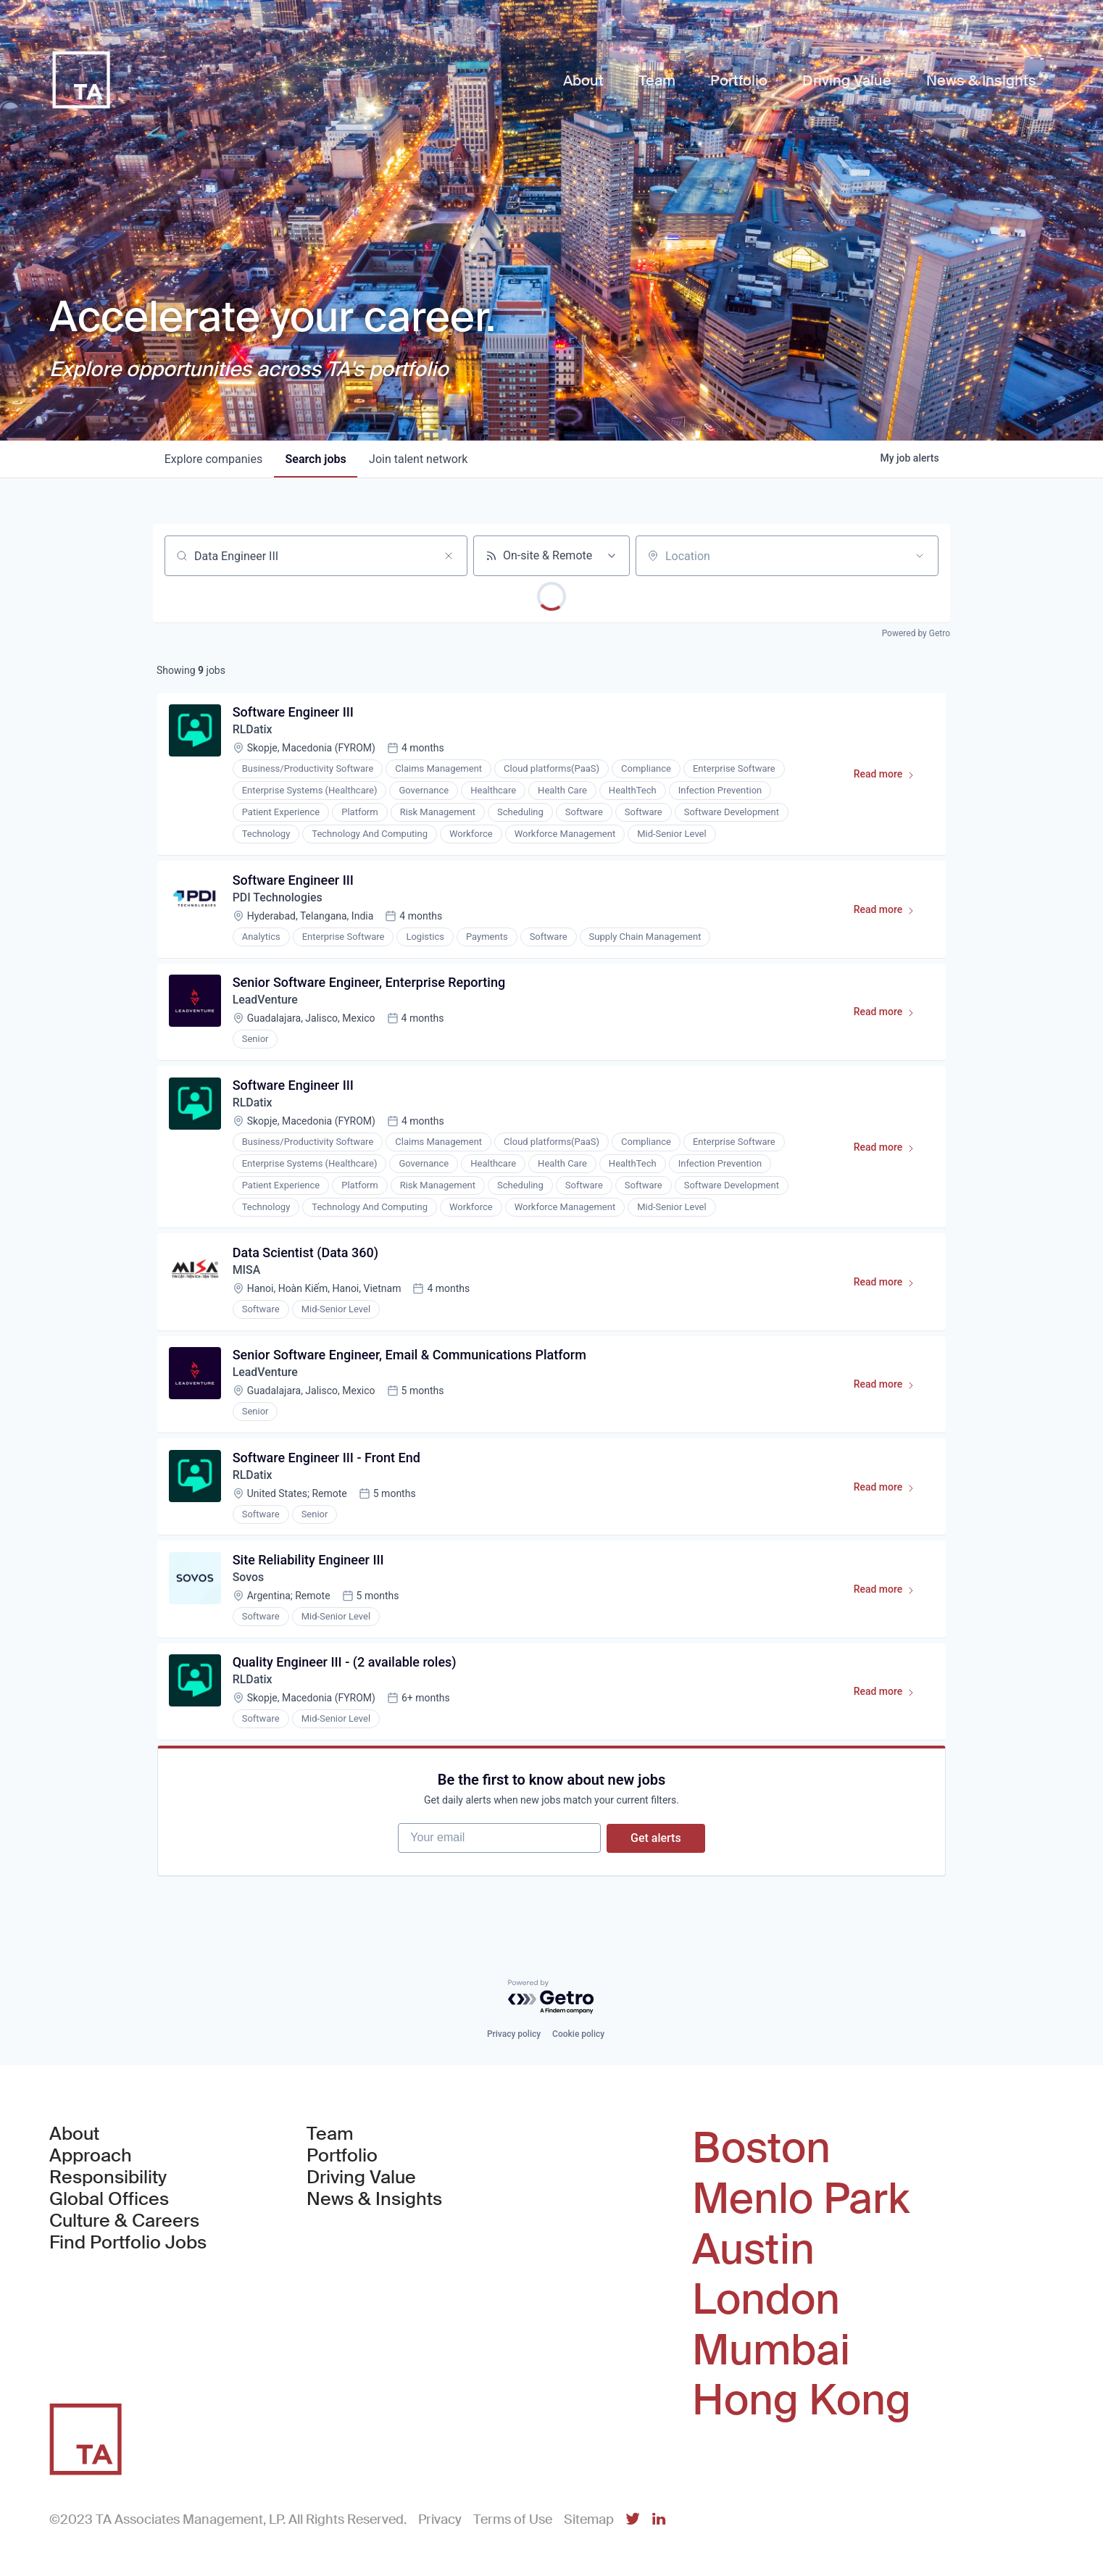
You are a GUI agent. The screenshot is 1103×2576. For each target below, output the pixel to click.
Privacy (440, 2519)
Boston (761, 2149)
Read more (890, 777)
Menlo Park (801, 2199)
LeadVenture (266, 1001)
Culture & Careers (124, 2222)
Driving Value (361, 2178)
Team (330, 2135)
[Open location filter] (920, 556)
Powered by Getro (916, 633)
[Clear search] (449, 556)
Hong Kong (801, 2400)
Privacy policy (514, 2035)
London (766, 2300)
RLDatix (252, 730)
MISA (247, 1272)
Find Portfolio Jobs (128, 2243)
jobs (316, 459)
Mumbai (771, 2350)
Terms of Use (512, 2519)
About (74, 2135)
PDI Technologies (278, 898)
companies (213, 459)
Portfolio (342, 2156)
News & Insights (374, 2200)
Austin (753, 2250)
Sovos (249, 1581)
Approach (90, 2156)
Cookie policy (578, 2035)
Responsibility (108, 2178)
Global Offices (109, 2200)
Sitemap (589, 2519)
